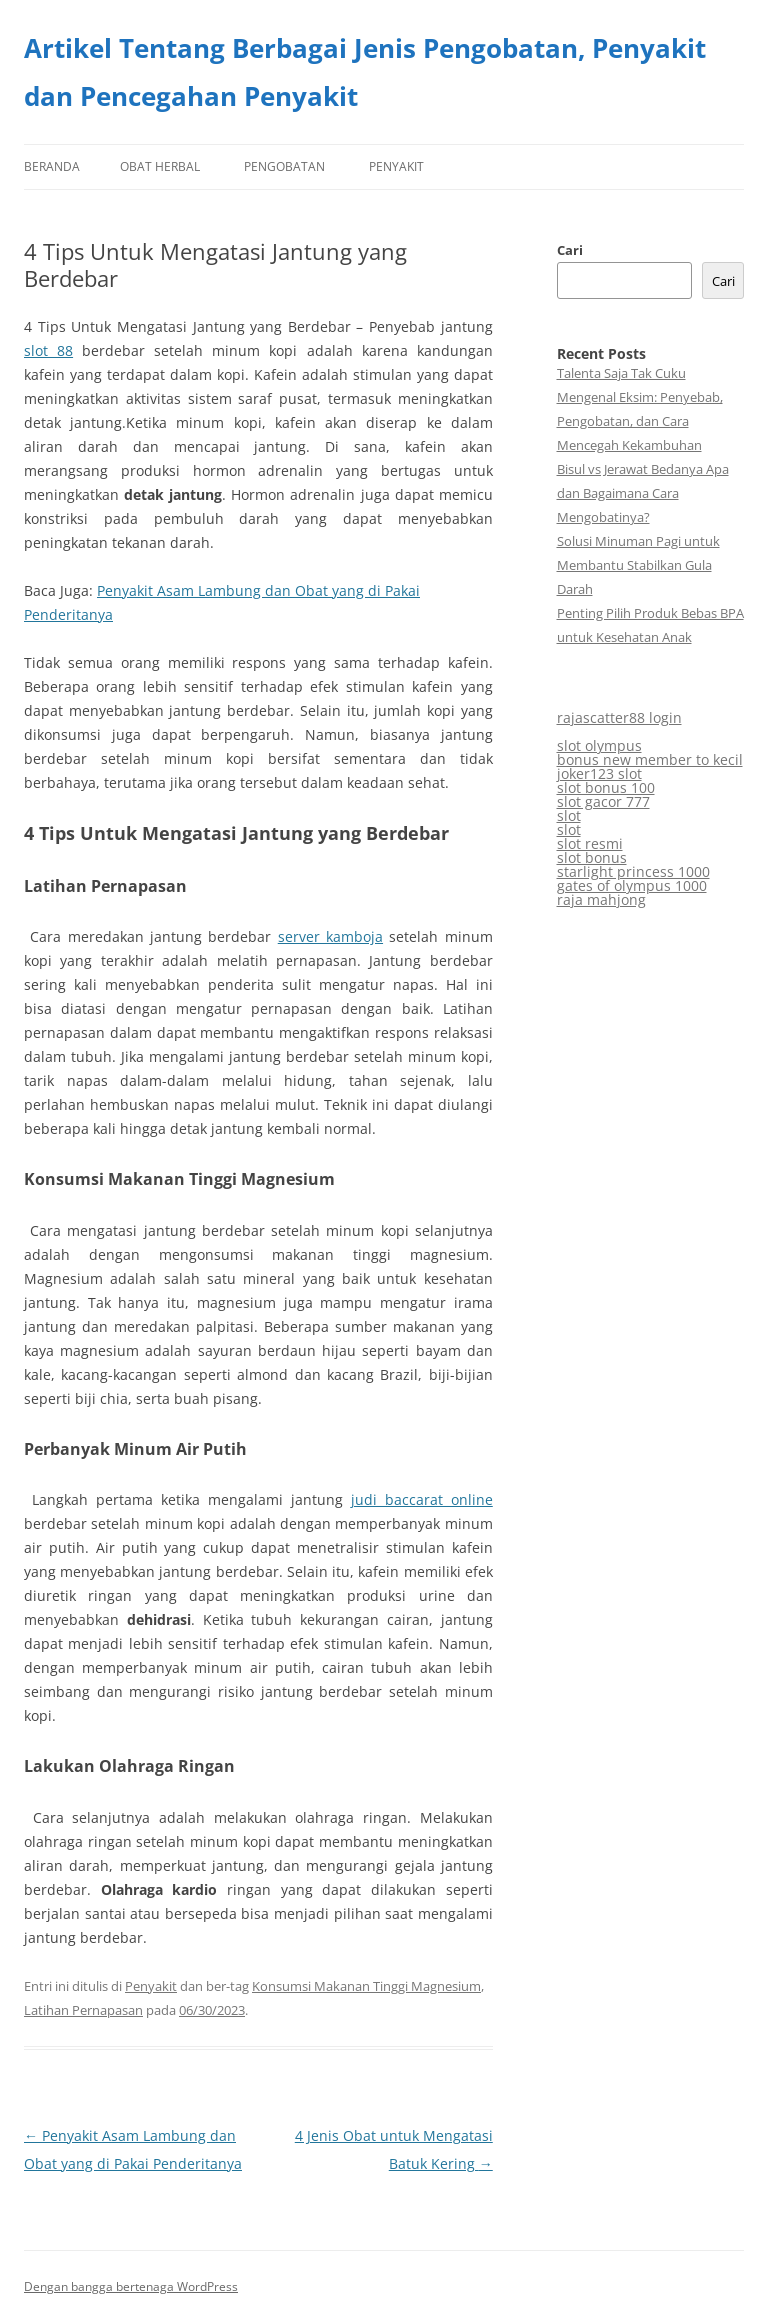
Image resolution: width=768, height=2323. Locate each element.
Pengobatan (284, 166)
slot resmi (590, 843)
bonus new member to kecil (650, 759)
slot (569, 815)
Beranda (52, 166)
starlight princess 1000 (633, 871)
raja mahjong (601, 899)
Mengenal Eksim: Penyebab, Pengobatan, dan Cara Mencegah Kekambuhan (640, 421)
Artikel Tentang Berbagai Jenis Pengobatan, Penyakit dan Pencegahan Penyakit (365, 72)
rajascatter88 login (619, 717)
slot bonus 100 (606, 787)
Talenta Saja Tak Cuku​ (621, 373)
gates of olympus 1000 (632, 885)
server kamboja (330, 936)
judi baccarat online (422, 1499)
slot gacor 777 (603, 801)
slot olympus (599, 745)
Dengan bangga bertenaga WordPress (131, 2286)
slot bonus (592, 857)
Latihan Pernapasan (83, 2010)
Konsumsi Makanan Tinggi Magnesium (366, 1986)
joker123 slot (599, 773)
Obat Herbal (160, 166)
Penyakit (396, 166)
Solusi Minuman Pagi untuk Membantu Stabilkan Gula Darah (638, 565)
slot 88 (48, 350)
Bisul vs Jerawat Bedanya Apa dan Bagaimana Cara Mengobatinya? (643, 493)
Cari (570, 250)
